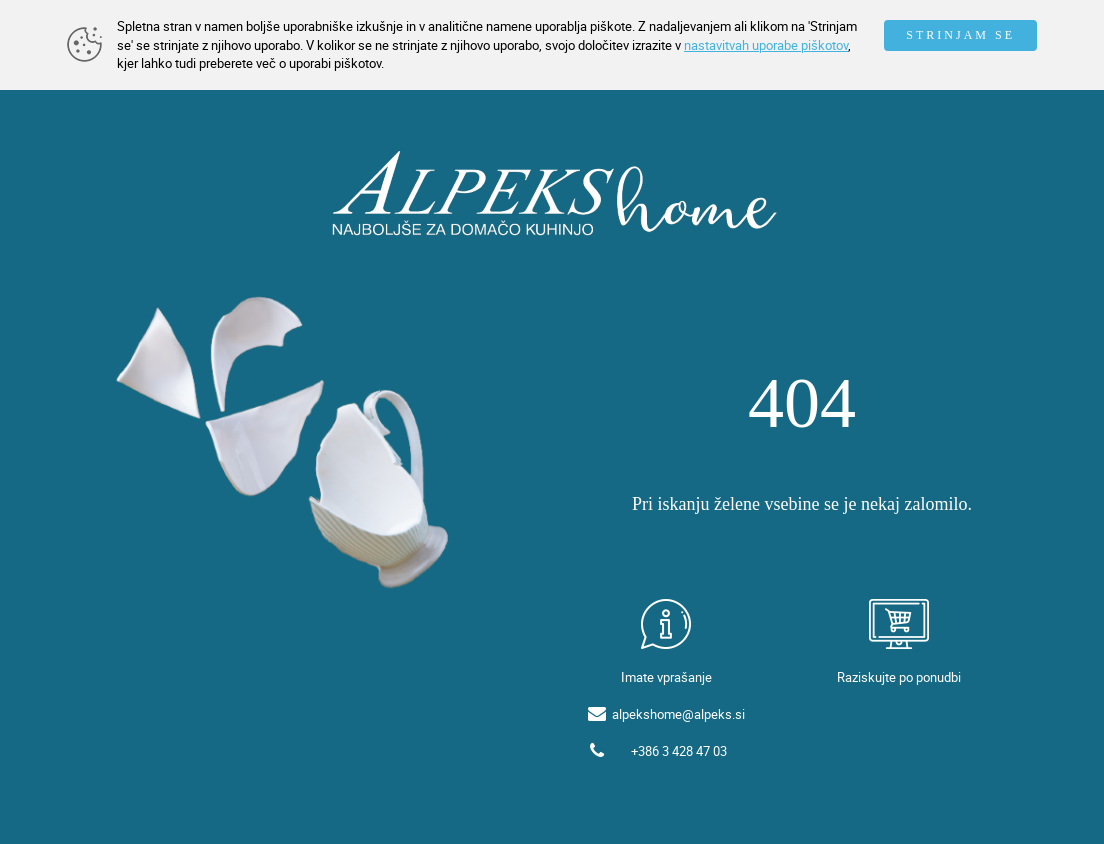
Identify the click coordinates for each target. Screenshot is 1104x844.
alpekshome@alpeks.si (678, 714)
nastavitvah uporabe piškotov (766, 45)
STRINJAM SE (960, 35)
